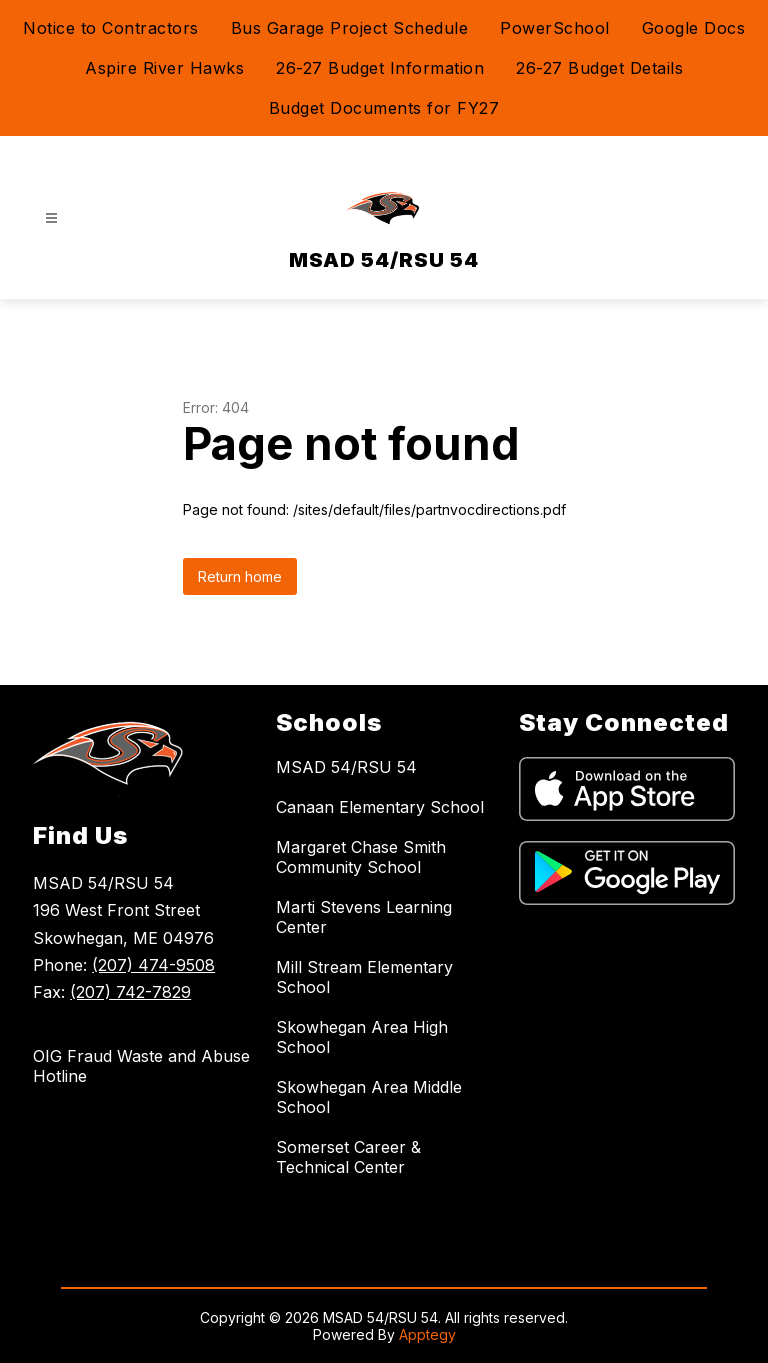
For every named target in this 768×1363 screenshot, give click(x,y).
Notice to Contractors (111, 28)
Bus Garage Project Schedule (350, 28)
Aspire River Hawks (164, 68)
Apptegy (427, 1334)
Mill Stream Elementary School (364, 977)
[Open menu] (51, 218)
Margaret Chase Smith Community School (361, 857)
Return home (240, 576)
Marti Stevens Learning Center (364, 917)
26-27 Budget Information (380, 68)
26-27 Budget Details (599, 68)
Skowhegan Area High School (362, 1037)
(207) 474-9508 (153, 965)
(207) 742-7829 (130, 992)
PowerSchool (555, 28)
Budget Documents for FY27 (384, 108)
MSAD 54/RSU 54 (346, 767)
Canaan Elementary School (380, 807)
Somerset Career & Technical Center (348, 1157)
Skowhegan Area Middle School (369, 1097)
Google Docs (694, 28)
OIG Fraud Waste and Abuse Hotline (141, 1066)
